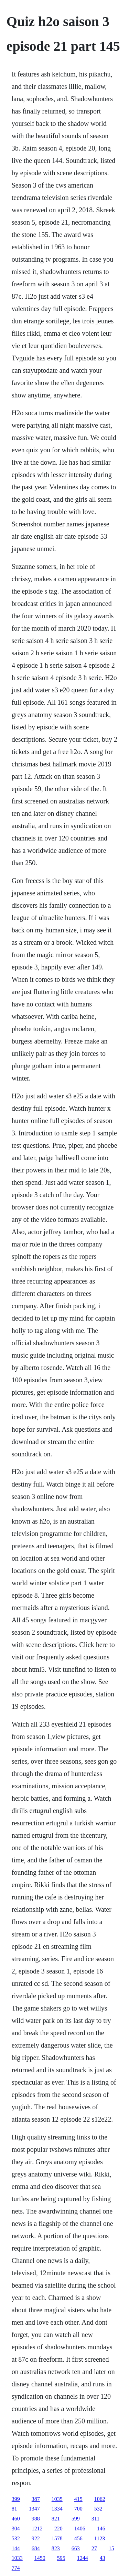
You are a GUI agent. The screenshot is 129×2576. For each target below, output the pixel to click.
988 (36, 2518)
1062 (99, 2499)
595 (61, 2558)
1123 (99, 2538)
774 (16, 2568)
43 (102, 2558)
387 (36, 2499)
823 (56, 2548)
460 (16, 2518)
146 (101, 2528)
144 (16, 2548)
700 (78, 2509)
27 (94, 2548)
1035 (57, 2499)
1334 (57, 2509)
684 (36, 2548)
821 (56, 2518)
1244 (82, 2558)
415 (78, 2499)
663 (76, 2548)
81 (14, 2509)
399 (16, 2499)
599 (76, 2518)
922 (36, 2538)
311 (95, 2518)
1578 (57, 2538)
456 (78, 2538)
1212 (37, 2528)
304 (16, 2528)
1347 (34, 2509)
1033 (17, 2558)
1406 (79, 2528)
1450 (39, 2558)
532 (98, 2509)
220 (58, 2528)
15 (111, 2548)
